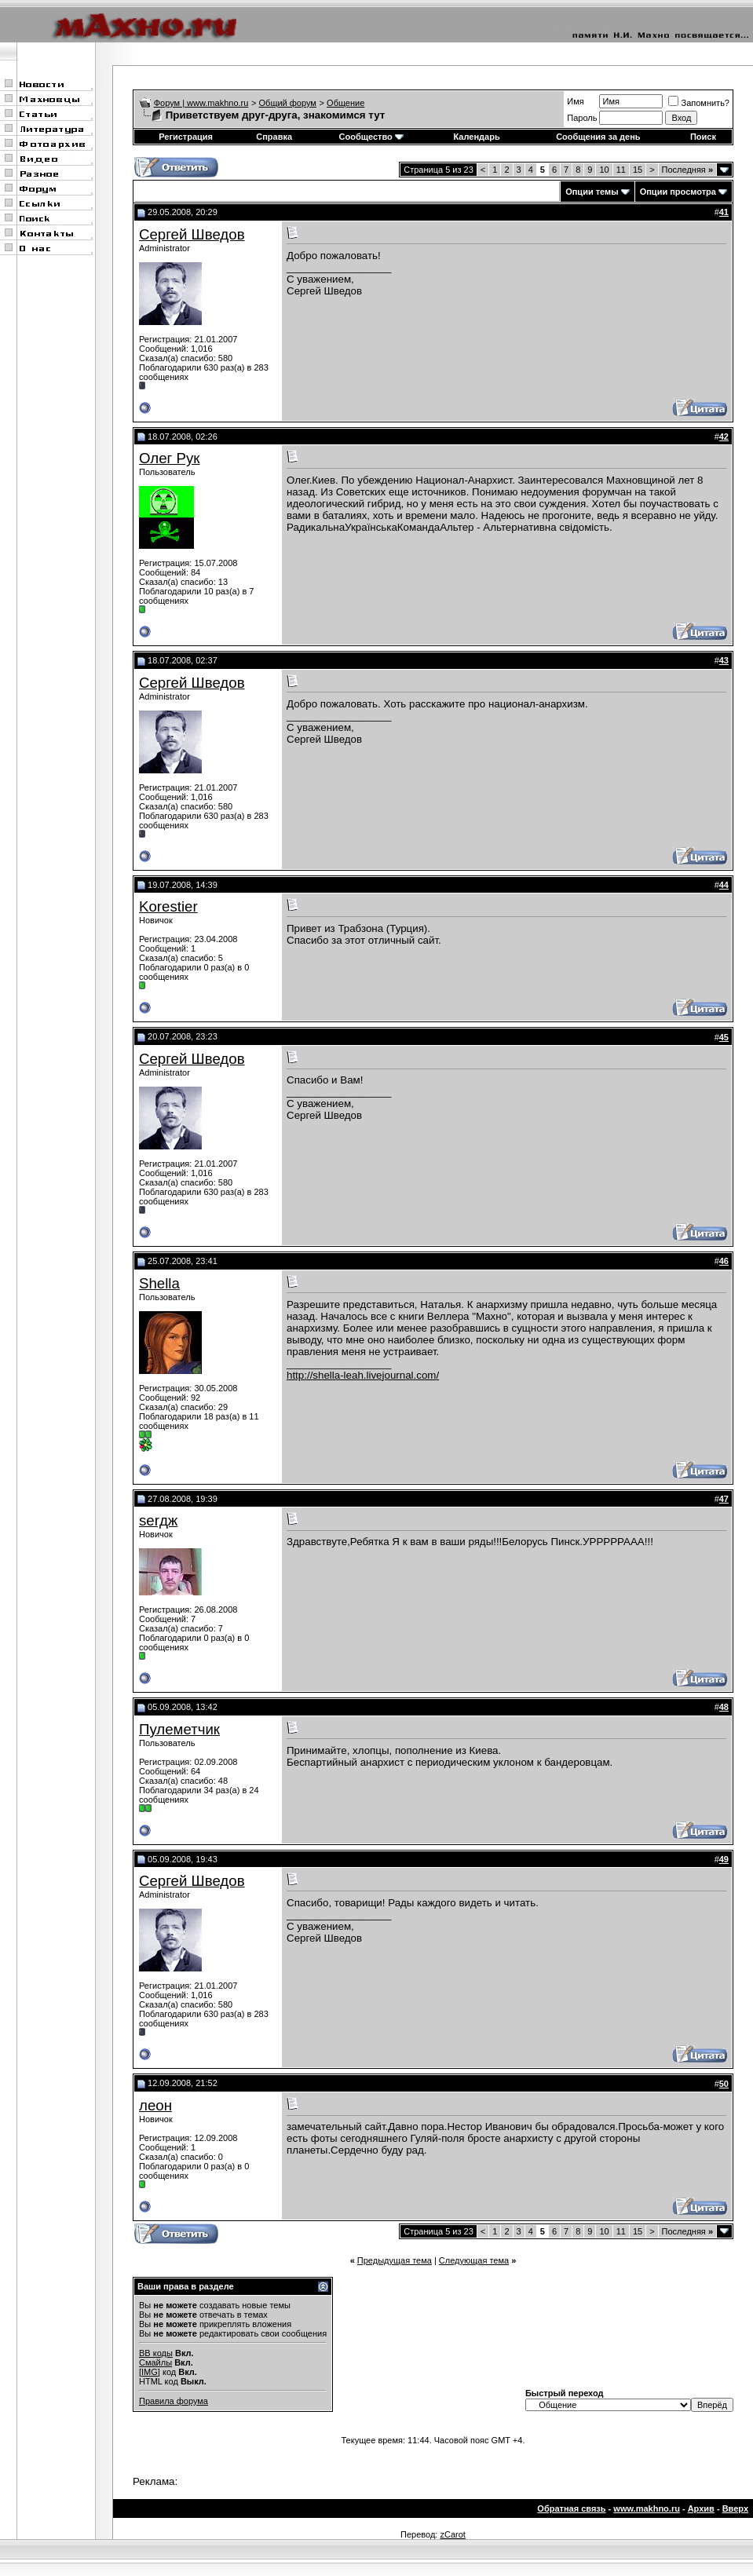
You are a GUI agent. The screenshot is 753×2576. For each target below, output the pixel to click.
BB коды (156, 2353)
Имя (575, 101)
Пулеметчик (179, 1729)
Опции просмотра (678, 191)
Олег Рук (169, 458)
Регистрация (186, 136)
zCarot (452, 2534)
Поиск (703, 136)
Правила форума (173, 2401)
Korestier (168, 906)
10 (604, 169)
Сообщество (371, 136)
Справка (274, 136)
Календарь (477, 136)
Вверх (735, 2508)
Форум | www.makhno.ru (201, 103)
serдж (158, 1520)
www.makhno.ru (646, 2508)
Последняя (687, 169)
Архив (701, 2508)
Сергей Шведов (192, 234)
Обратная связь (571, 2508)
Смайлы (155, 2362)
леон (155, 2105)
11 (621, 169)
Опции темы (591, 191)
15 (637, 169)
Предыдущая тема (394, 2260)
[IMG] (149, 2372)
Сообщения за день (598, 136)
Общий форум (287, 103)
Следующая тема (474, 2260)
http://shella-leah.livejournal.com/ (363, 1375)
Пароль (582, 117)
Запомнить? (698, 103)
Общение (345, 103)
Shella (159, 1283)
